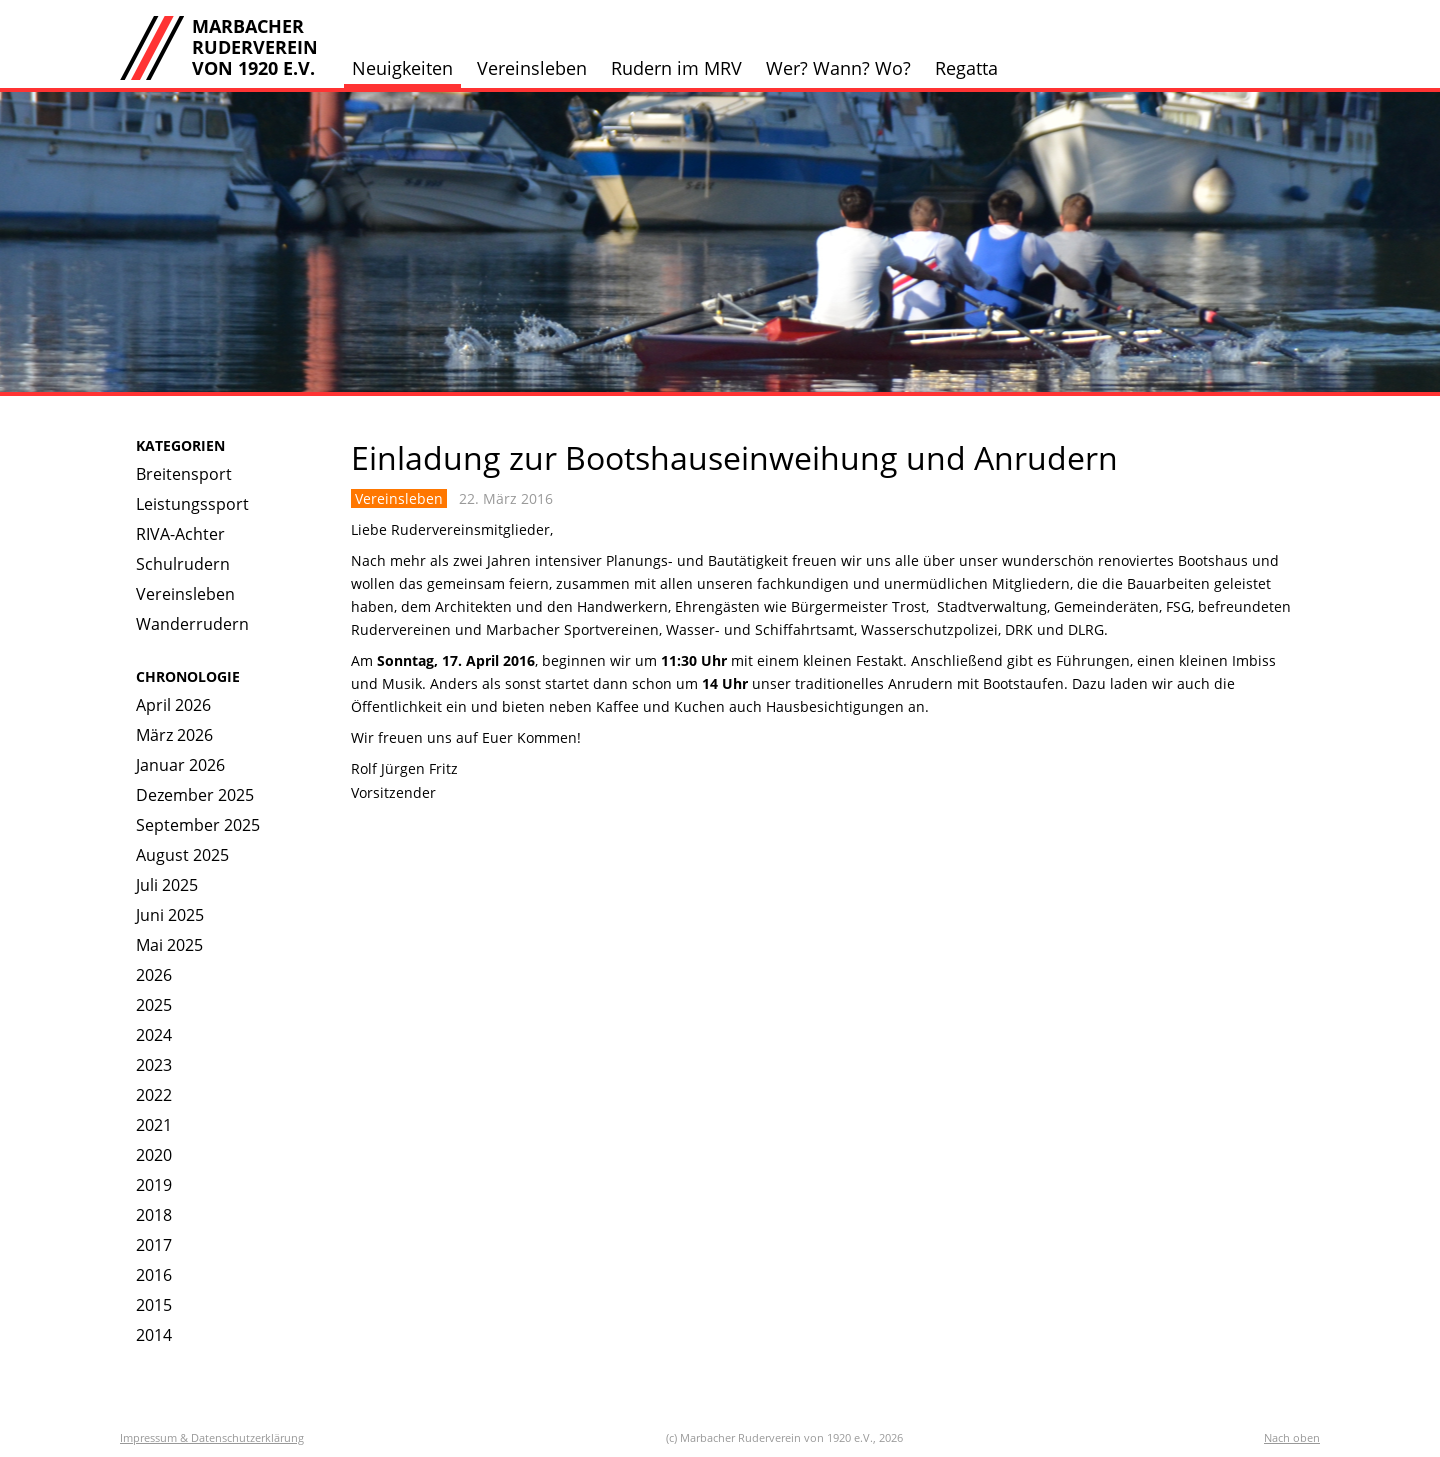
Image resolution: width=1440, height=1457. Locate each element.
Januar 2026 (180, 765)
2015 (154, 1305)
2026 (154, 975)
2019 (154, 1185)
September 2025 (198, 825)
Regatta (966, 68)
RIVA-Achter (180, 534)
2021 (154, 1125)
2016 (154, 1275)
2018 (154, 1215)
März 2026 (174, 735)
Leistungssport (192, 504)
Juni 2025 (170, 915)
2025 (154, 1005)
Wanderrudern (192, 624)
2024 (154, 1035)
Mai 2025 (169, 945)
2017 (154, 1245)
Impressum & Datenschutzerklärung (212, 1437)
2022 (154, 1095)
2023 (154, 1065)
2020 (154, 1155)
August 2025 (182, 855)
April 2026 (173, 705)
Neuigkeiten (402, 68)
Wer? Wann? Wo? (838, 68)
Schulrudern (183, 564)
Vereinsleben (532, 68)
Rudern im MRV (676, 68)
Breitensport (184, 474)
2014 (154, 1335)
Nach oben (1292, 1437)
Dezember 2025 (195, 795)
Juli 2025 (167, 885)
